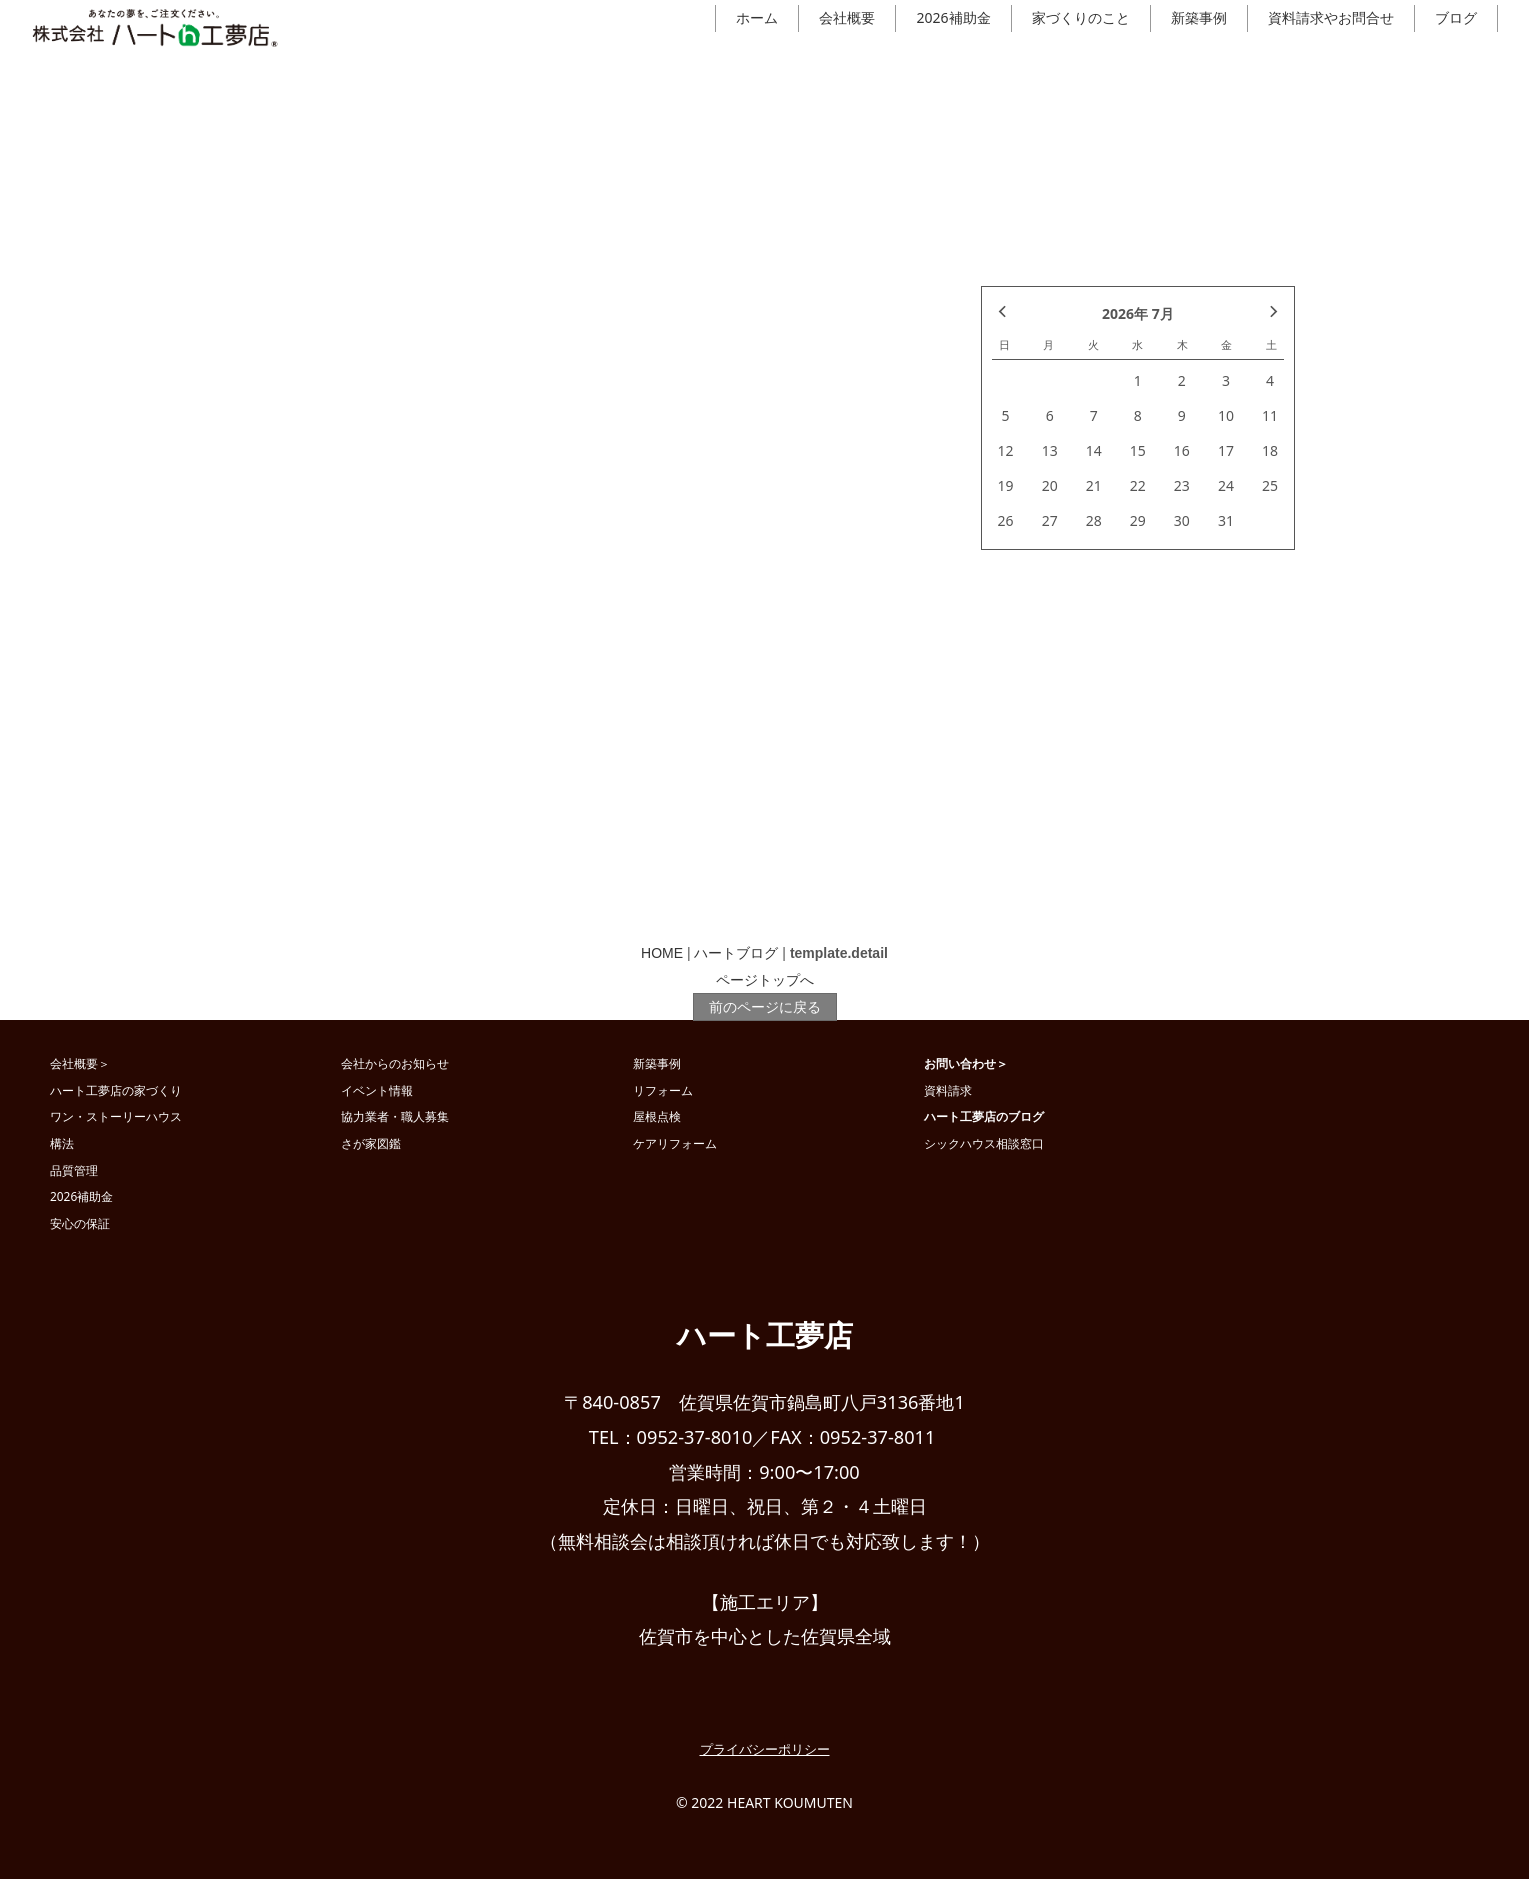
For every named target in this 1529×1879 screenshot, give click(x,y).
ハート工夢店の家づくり (116, 1090)
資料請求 (948, 1090)
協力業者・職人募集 (395, 1116)
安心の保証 (80, 1223)
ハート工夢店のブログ (984, 1116)
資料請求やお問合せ (1331, 17)
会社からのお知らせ (395, 1063)
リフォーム (663, 1090)
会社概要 (847, 17)
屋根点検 (657, 1116)
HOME (662, 953)
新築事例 (1199, 17)
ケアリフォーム (675, 1143)
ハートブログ (736, 953)
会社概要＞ (80, 1063)
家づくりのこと (1081, 17)
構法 (62, 1143)
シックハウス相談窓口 (984, 1143)
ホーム (757, 17)
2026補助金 (953, 17)
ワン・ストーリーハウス (116, 1116)
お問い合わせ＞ (966, 1063)
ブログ (1456, 17)
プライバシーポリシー (765, 1749)
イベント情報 (377, 1090)
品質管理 (74, 1170)
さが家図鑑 (371, 1143)
